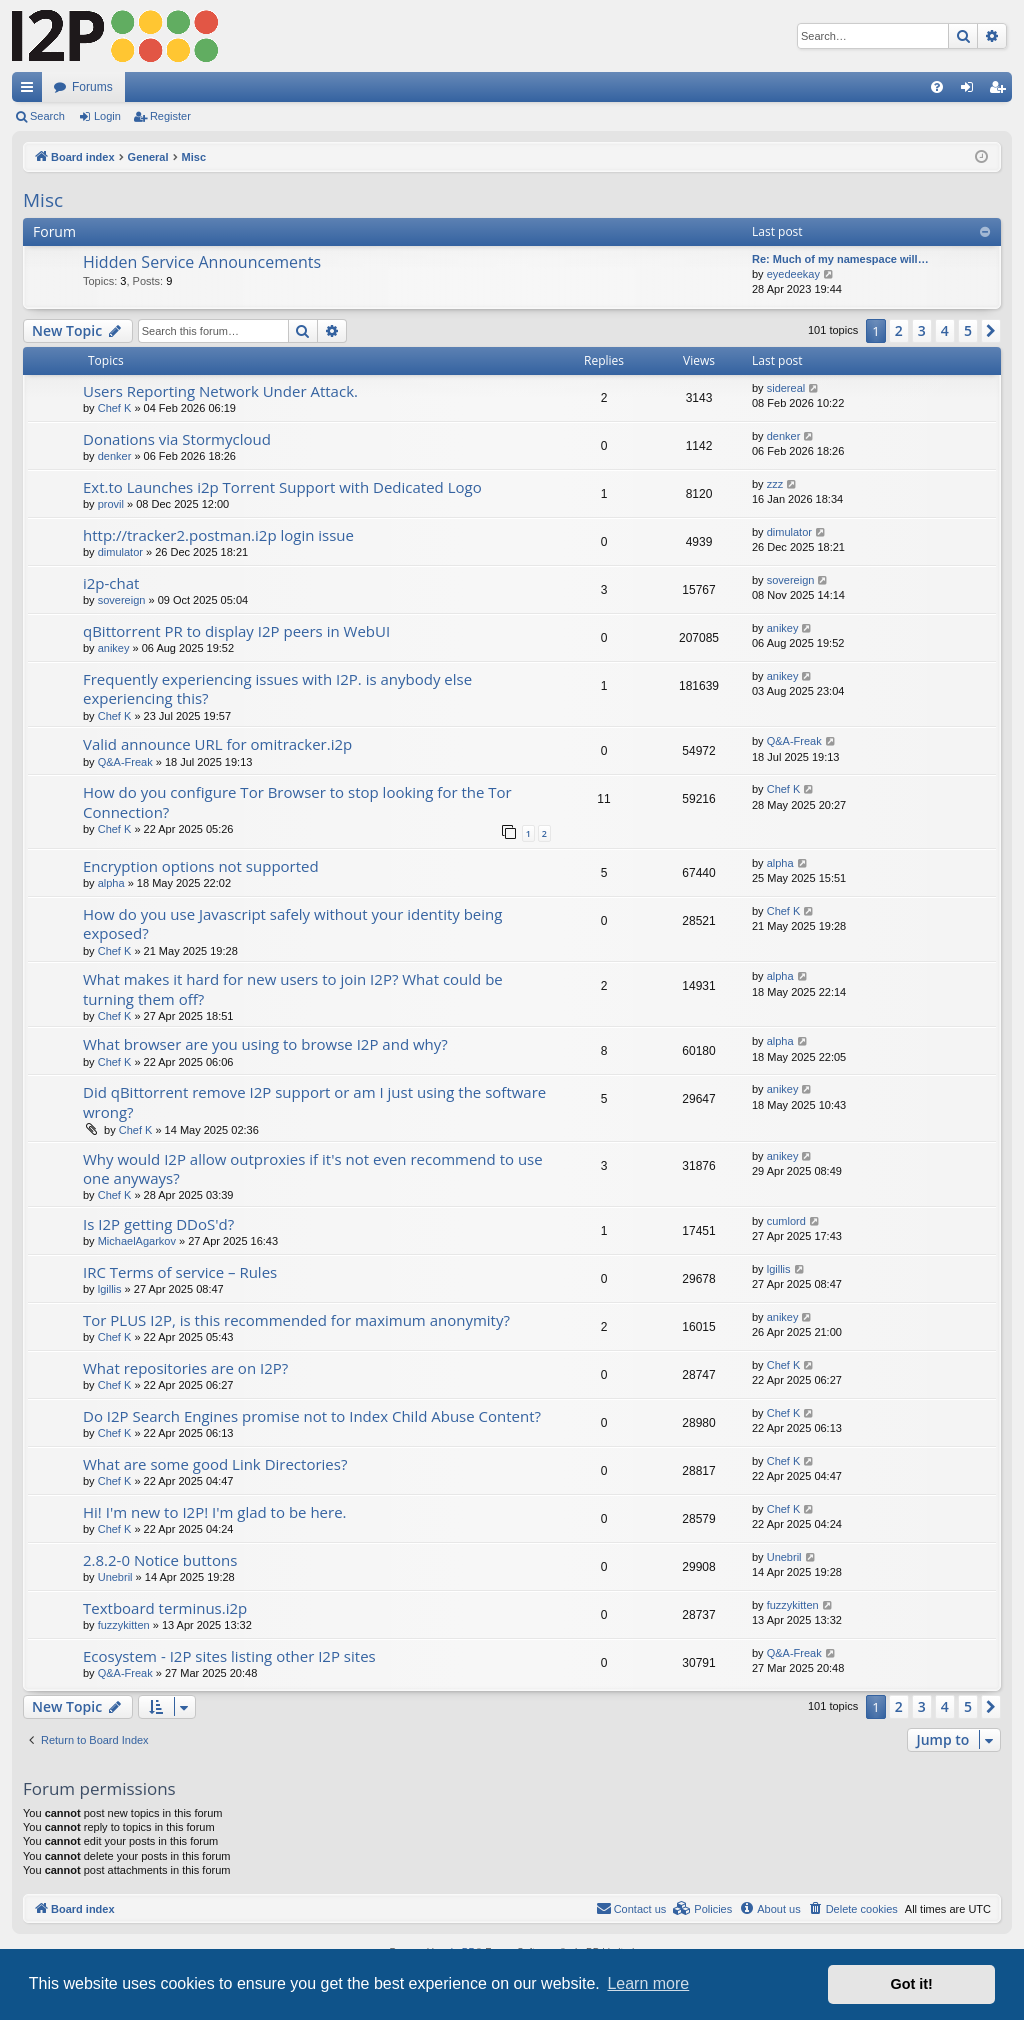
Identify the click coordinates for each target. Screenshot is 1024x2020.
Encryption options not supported (201, 866)
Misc (43, 200)
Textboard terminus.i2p (165, 1608)
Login (107, 116)
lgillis (110, 1289)
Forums (92, 87)
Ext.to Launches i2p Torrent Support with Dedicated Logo (282, 487)
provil (111, 504)
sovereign (122, 600)
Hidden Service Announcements (202, 262)
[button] (991, 331)
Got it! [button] (912, 1984)
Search (47, 116)
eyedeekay (793, 274)
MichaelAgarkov (137, 1241)
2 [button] (899, 330)
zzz (775, 484)
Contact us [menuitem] (631, 1908)
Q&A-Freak (125, 762)
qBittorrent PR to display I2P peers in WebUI (236, 631)
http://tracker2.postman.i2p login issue (218, 535)
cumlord (786, 1221)
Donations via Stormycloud (177, 439)
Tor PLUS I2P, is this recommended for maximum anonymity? (296, 1320)
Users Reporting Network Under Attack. (220, 391)
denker (115, 456)
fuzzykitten (124, 1625)
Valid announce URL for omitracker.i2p (217, 744)
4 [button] (945, 330)
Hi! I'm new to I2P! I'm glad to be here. (215, 1512)
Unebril (115, 1577)
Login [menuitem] (971, 91)
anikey (114, 648)
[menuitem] (937, 87)
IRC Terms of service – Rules (180, 1272)
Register (170, 116)
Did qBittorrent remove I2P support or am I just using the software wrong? (314, 1101)
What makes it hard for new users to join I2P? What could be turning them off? (293, 988)
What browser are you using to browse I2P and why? (265, 1044)
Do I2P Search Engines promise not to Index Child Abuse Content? (312, 1416)
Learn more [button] (648, 1983)
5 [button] (968, 330)
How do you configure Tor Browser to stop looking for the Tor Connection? (297, 801)
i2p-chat (111, 583)
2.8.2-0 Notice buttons (160, 1560)
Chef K (115, 408)
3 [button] (922, 330)
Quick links (31, 91)
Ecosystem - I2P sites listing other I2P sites (229, 1656)
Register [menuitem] (1001, 91)
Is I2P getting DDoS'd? (158, 1224)
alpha (111, 883)
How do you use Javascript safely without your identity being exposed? (292, 923)
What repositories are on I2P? (185, 1368)
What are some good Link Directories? (215, 1464)
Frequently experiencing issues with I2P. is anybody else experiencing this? (277, 688)
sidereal (786, 388)
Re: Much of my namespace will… (840, 259)
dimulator (120, 552)
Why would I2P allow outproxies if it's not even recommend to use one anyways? (313, 1168)
